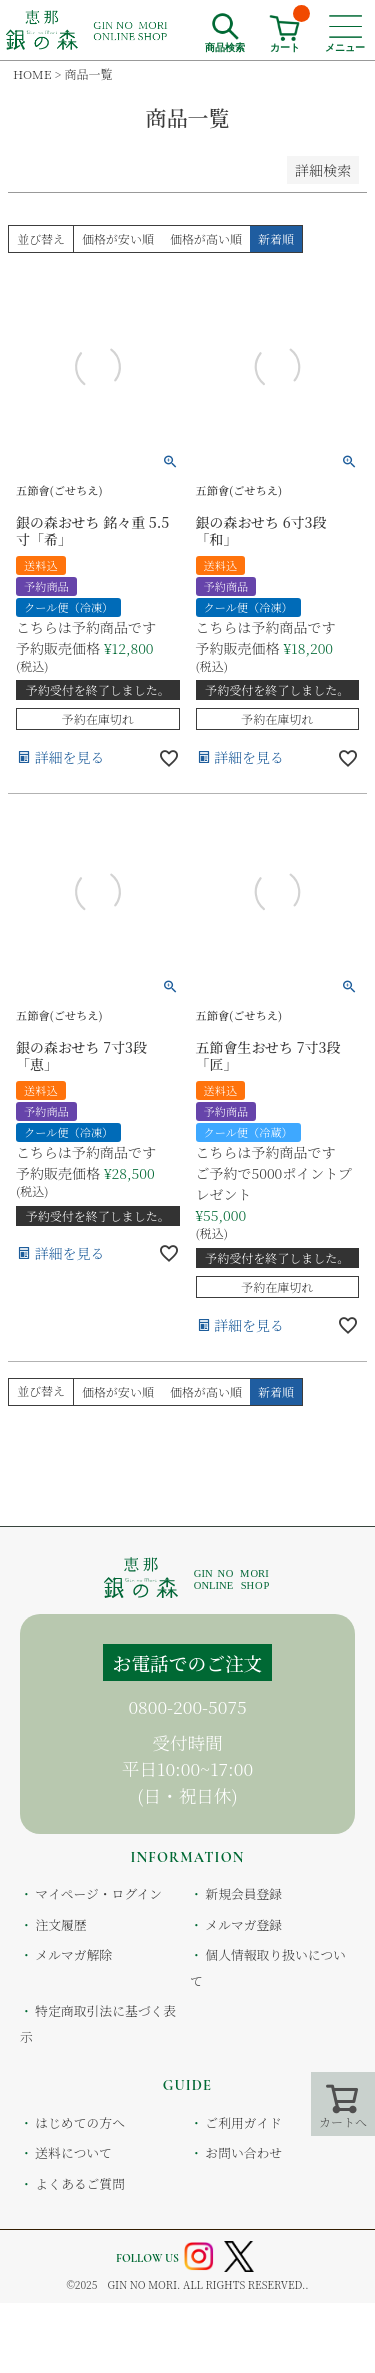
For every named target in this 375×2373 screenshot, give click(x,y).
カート (290, 27)
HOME (32, 73)
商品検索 (225, 45)
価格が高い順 (206, 238)
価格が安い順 (118, 238)
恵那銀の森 (87, 30)
